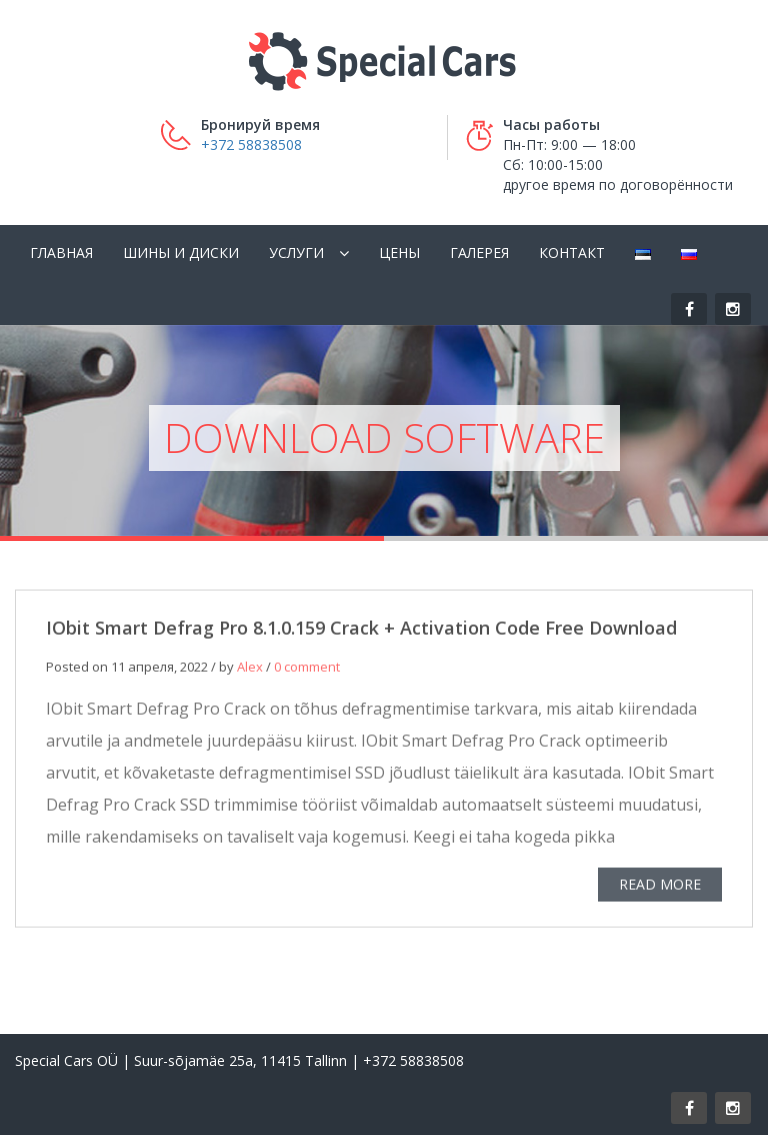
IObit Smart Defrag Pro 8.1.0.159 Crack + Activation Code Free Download (361, 631)
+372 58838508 (251, 144)
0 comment (307, 670)
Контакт (572, 252)
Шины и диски (181, 252)
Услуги (296, 252)
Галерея (479, 252)
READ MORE (660, 887)
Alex (250, 670)
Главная (61, 252)
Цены (399, 252)
